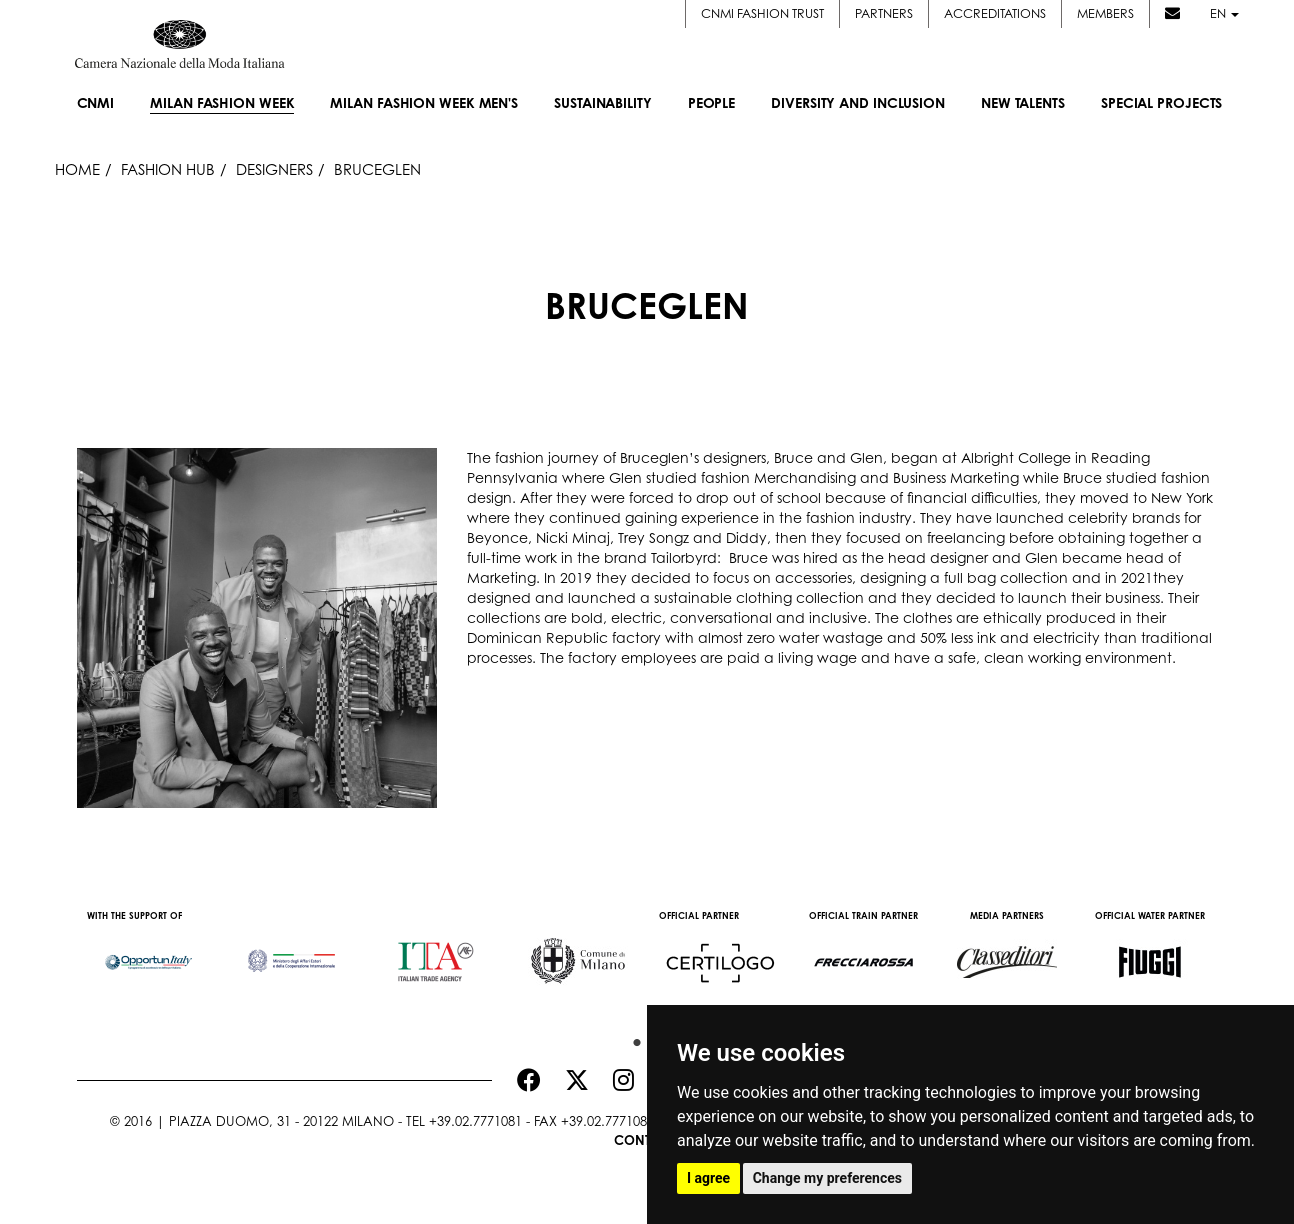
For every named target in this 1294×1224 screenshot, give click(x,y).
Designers (274, 169)
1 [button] (632, 1038)
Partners (884, 13)
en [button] (1224, 13)
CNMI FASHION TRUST (762, 13)
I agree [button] (708, 1178)
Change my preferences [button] (827, 1178)
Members (1105, 13)
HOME (77, 169)
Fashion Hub (168, 169)
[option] (148, 952)
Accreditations (995, 13)
